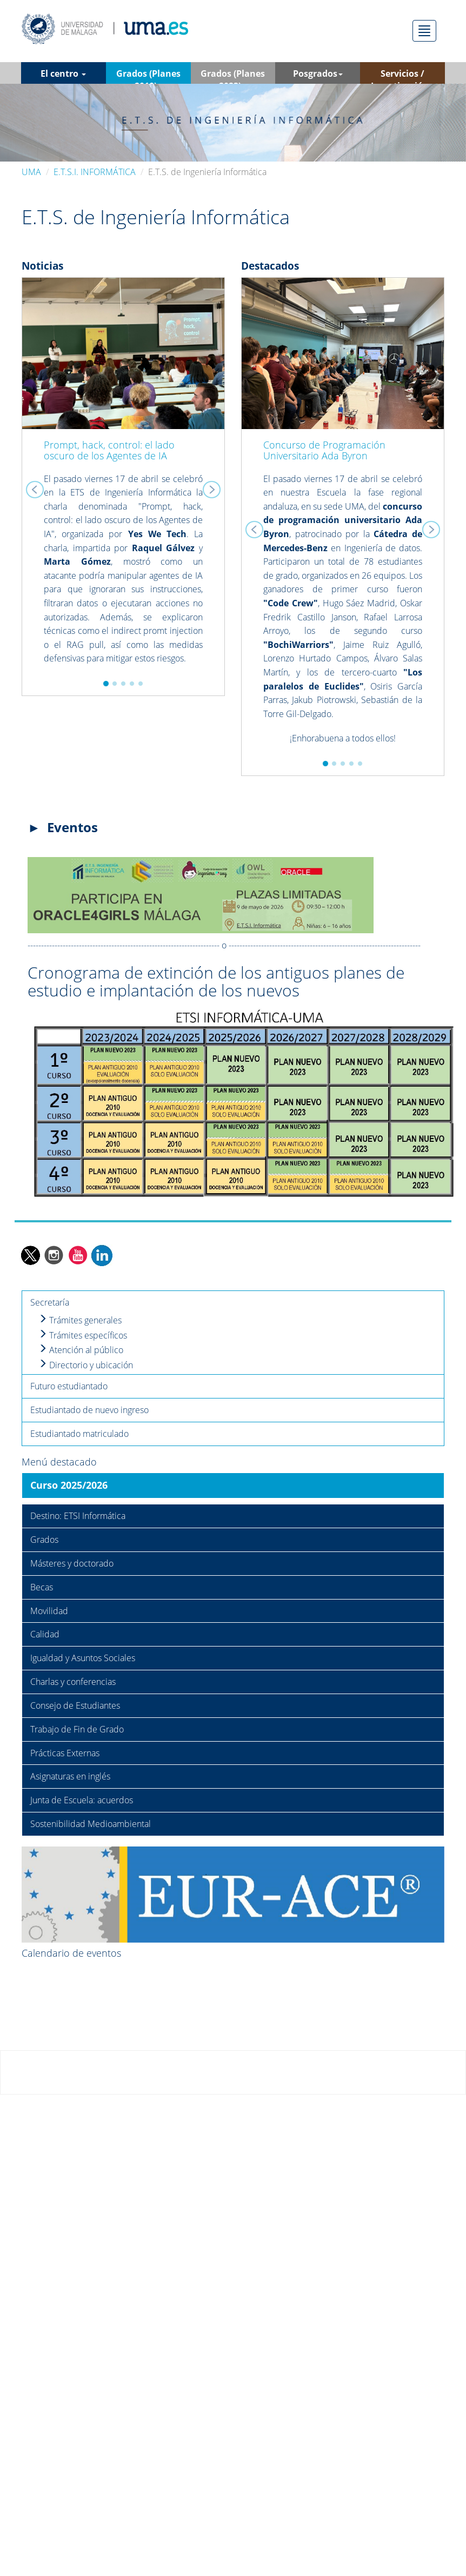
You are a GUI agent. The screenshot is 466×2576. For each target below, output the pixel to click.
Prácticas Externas (64, 1753)
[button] (37, 486)
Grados (44, 1539)
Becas (41, 1587)
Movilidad (49, 1611)
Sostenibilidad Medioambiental (90, 1824)
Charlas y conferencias (73, 1682)
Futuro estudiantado (69, 1386)
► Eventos (63, 827)
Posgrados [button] (318, 73)
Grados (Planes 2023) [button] (233, 76)
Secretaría (49, 1302)
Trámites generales (80, 1320)
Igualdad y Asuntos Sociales (82, 1658)
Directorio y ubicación (85, 1365)
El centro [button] (63, 73)
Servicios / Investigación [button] (402, 76)
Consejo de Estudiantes (75, 1705)
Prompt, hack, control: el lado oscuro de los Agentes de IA (109, 450)
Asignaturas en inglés (70, 1776)
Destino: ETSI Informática (77, 1516)
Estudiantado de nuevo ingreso (89, 1410)
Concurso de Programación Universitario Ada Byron (324, 450)
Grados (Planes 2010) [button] (148, 76)
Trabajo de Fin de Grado (77, 1729)
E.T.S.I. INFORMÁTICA (95, 172)
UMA (31, 172)
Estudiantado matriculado (79, 1434)
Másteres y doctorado (72, 1563)
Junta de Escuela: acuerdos (81, 1800)
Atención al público (80, 1350)
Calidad (44, 1634)
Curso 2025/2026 (69, 1484)
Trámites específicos (82, 1335)
